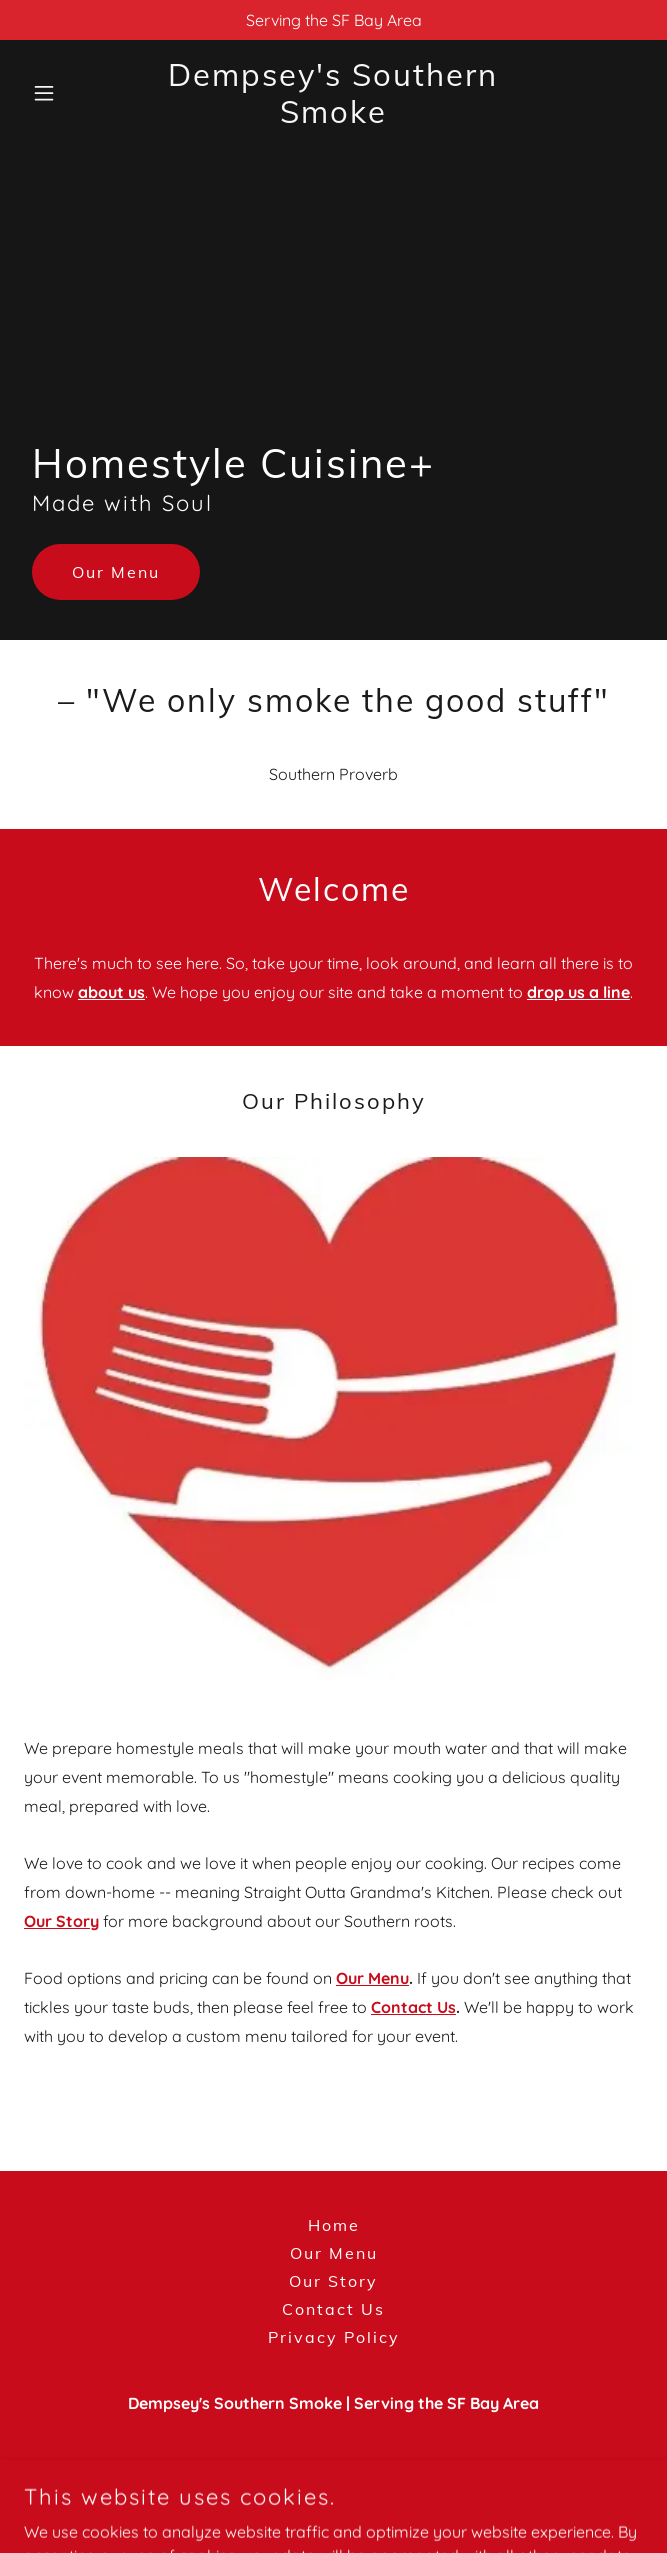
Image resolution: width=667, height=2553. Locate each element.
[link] (333, 117)
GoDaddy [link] (374, 2502)
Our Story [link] (333, 2281)
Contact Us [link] (333, 2309)
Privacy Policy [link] (334, 2337)
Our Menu (116, 572)
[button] (70, 93)
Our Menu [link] (334, 2253)
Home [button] (334, 2225)
